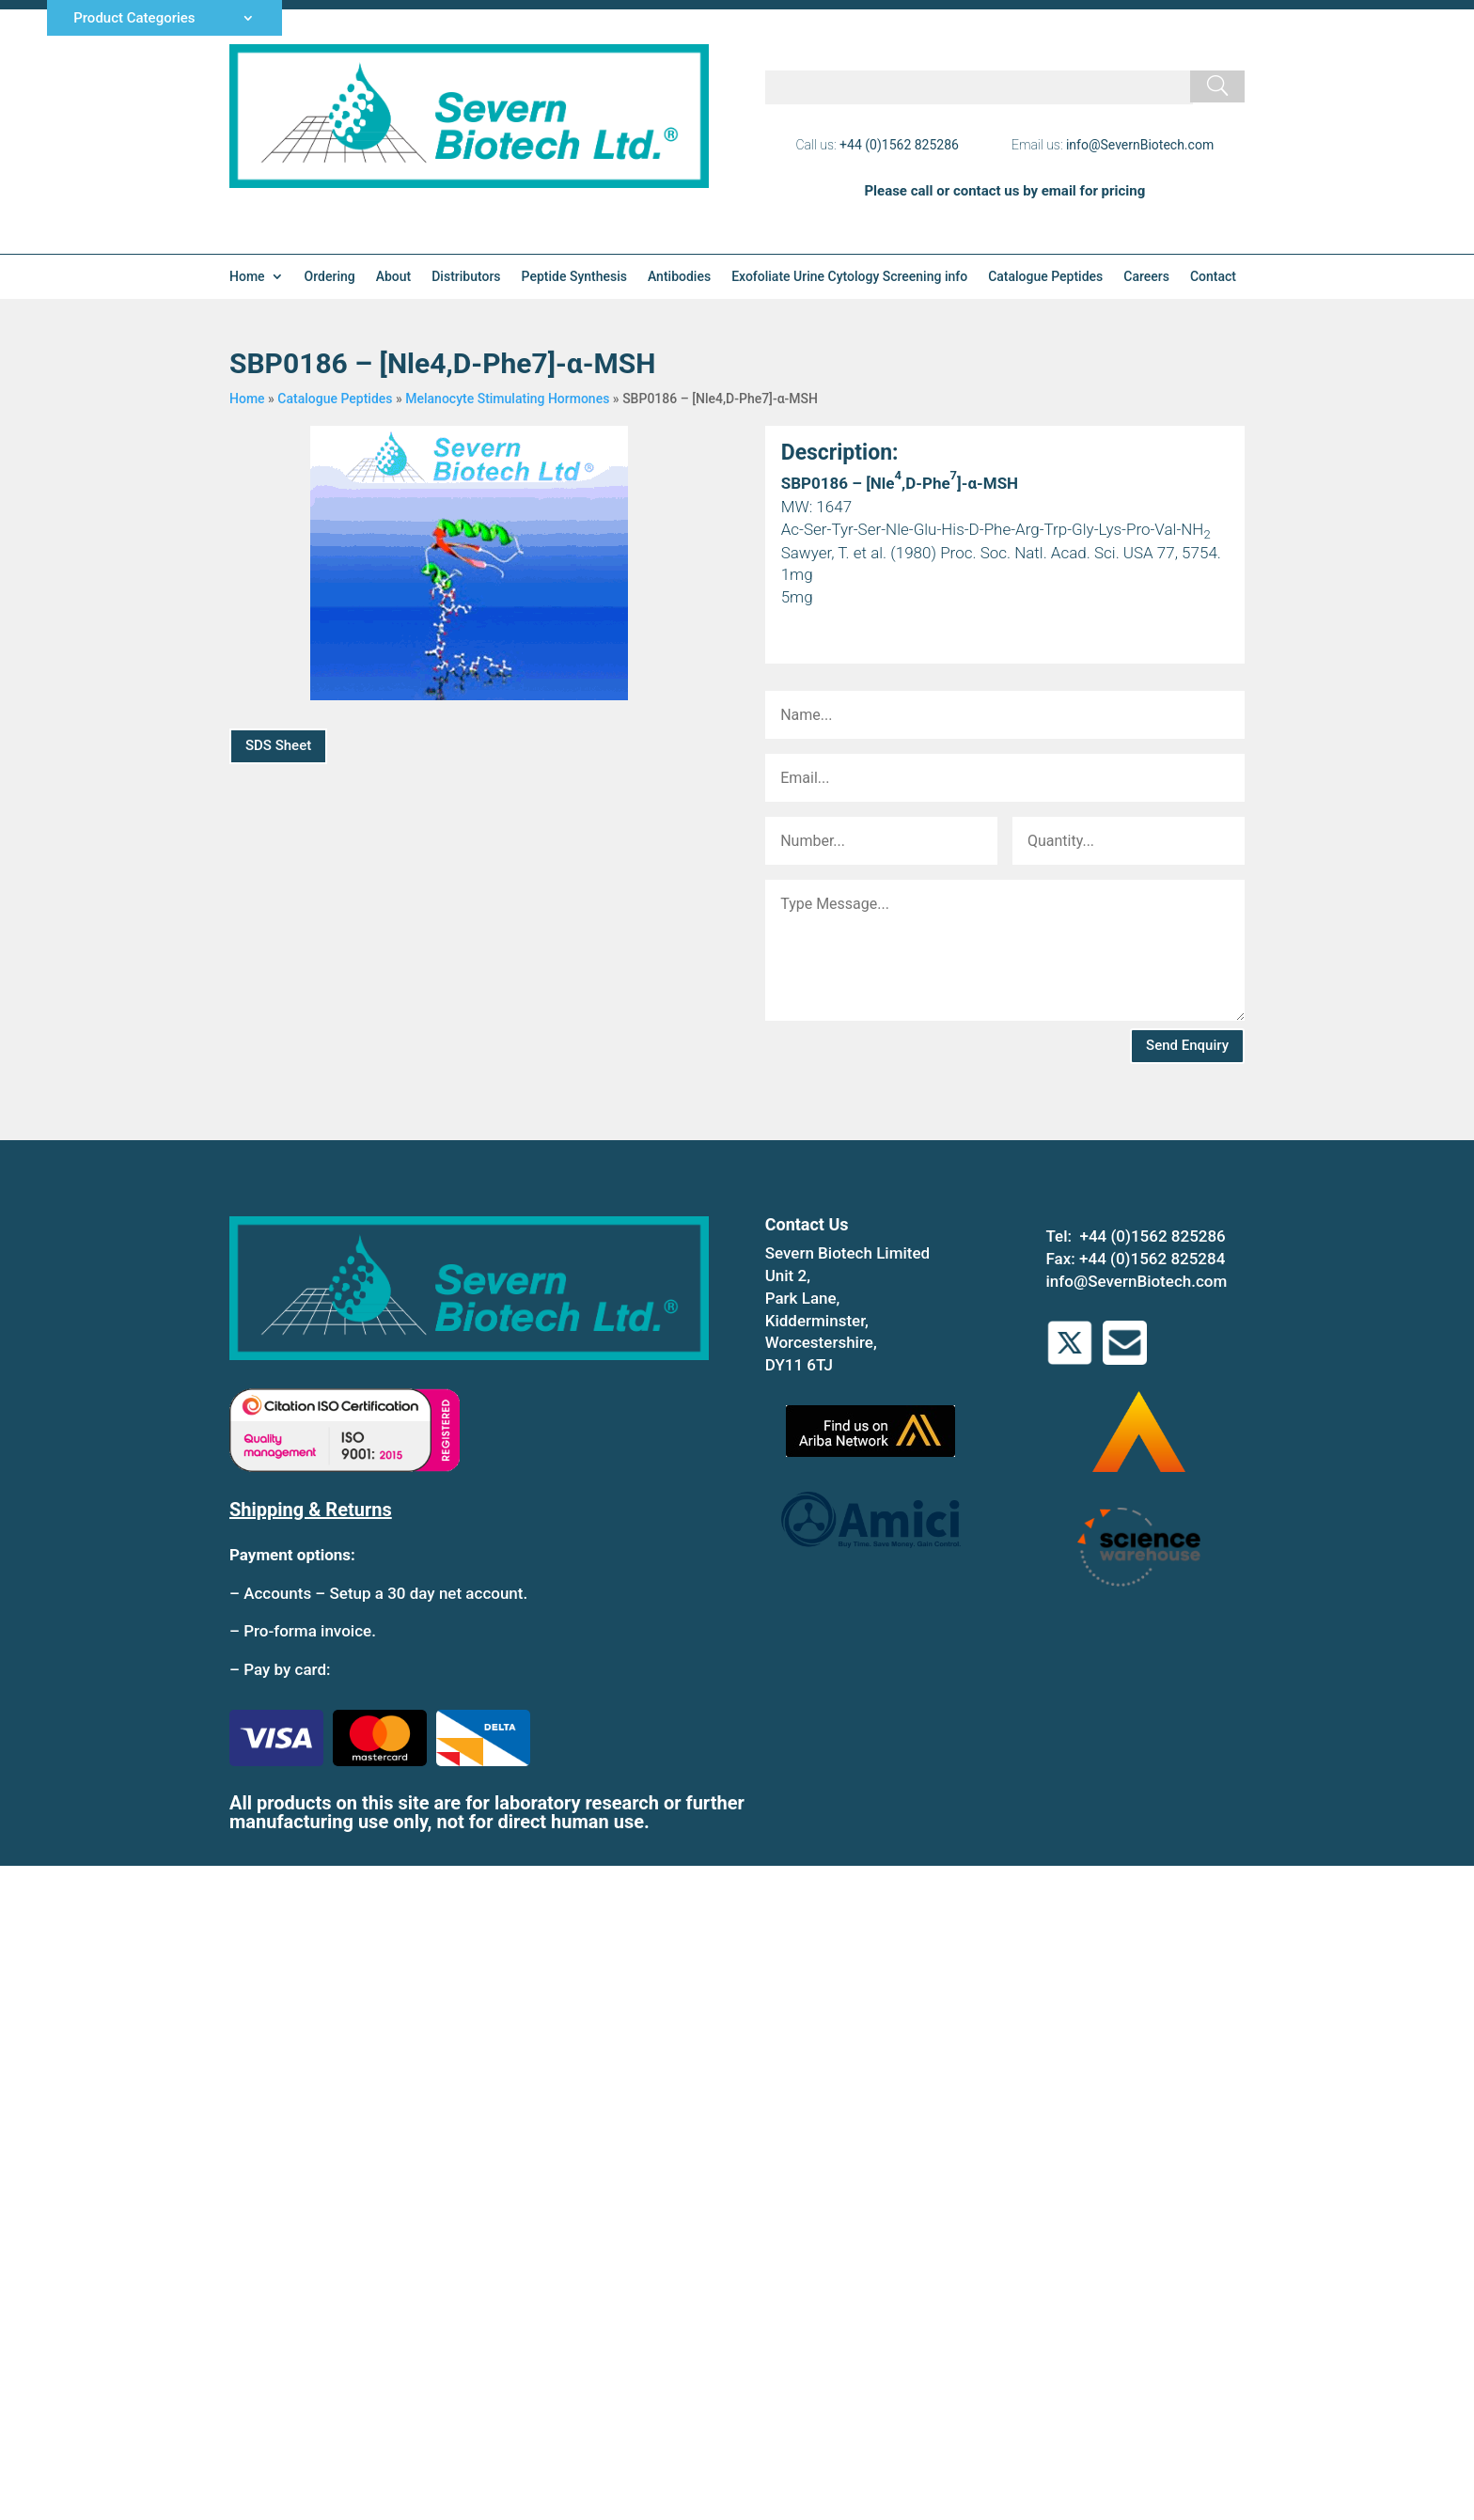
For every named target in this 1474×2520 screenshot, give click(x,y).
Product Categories (134, 18)
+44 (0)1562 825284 (1152, 1258)
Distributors (465, 277)
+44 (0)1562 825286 (899, 144)
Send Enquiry (1187, 1045)
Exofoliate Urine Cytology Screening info (849, 277)
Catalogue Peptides (1045, 277)
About (394, 277)
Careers (1146, 277)
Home (247, 277)
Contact (1213, 277)
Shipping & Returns (310, 1509)
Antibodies (679, 277)
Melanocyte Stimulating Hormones (507, 398)
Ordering (330, 277)
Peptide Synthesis (574, 277)
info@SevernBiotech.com (1140, 144)
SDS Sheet (278, 745)
